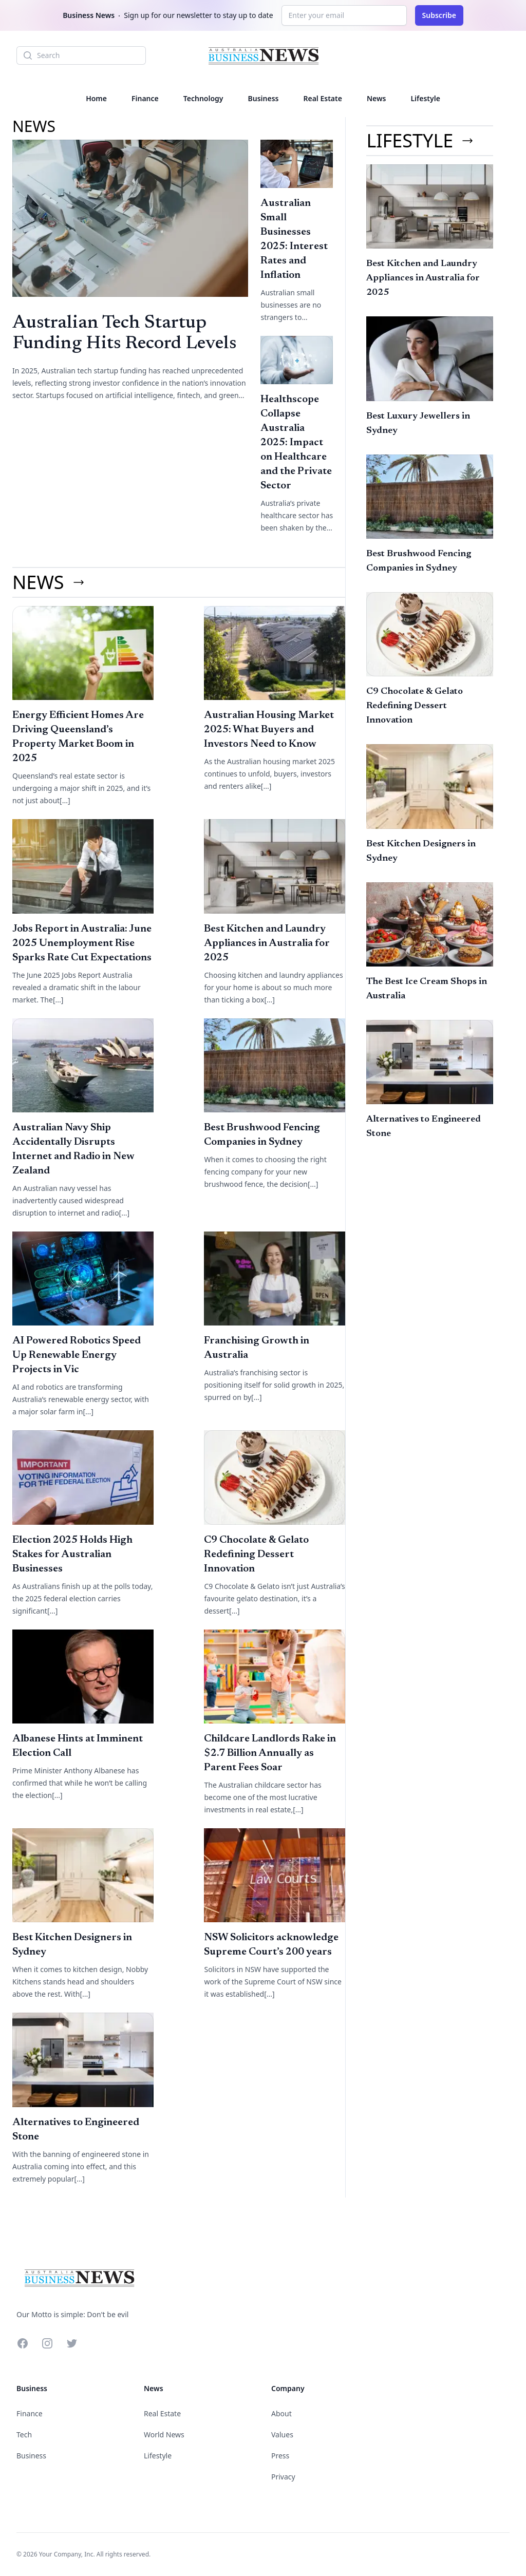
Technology (203, 98)
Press (280, 2455)
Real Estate (322, 98)
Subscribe (439, 15)
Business (263, 98)
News (376, 98)
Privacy (283, 2477)
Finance (145, 98)
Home (96, 98)
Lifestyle (425, 98)
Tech (24, 2434)
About (281, 2413)
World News (164, 2434)
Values (282, 2434)
